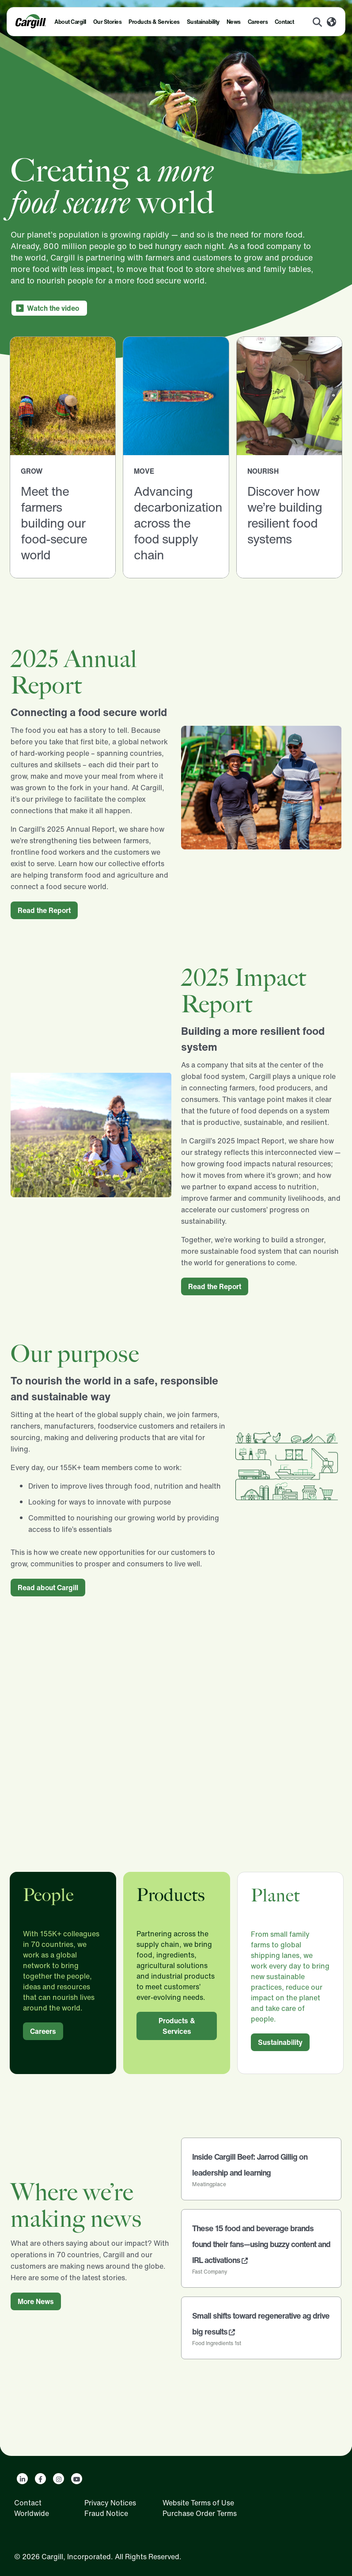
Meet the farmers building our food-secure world (54, 523)
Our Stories (107, 22)
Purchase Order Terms (200, 2513)
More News (36, 2301)
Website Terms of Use (198, 2502)
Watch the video (53, 308)
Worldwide (31, 2513)
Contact (284, 22)
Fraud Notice (106, 2513)
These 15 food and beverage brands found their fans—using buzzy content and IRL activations (261, 2244)
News (234, 22)
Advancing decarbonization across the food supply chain (178, 523)
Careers (258, 22)
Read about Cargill (48, 1587)
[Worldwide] (331, 22)
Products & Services (154, 22)
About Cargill (70, 22)
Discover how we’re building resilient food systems (284, 515)
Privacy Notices (110, 2502)
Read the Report (44, 910)
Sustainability (203, 22)
